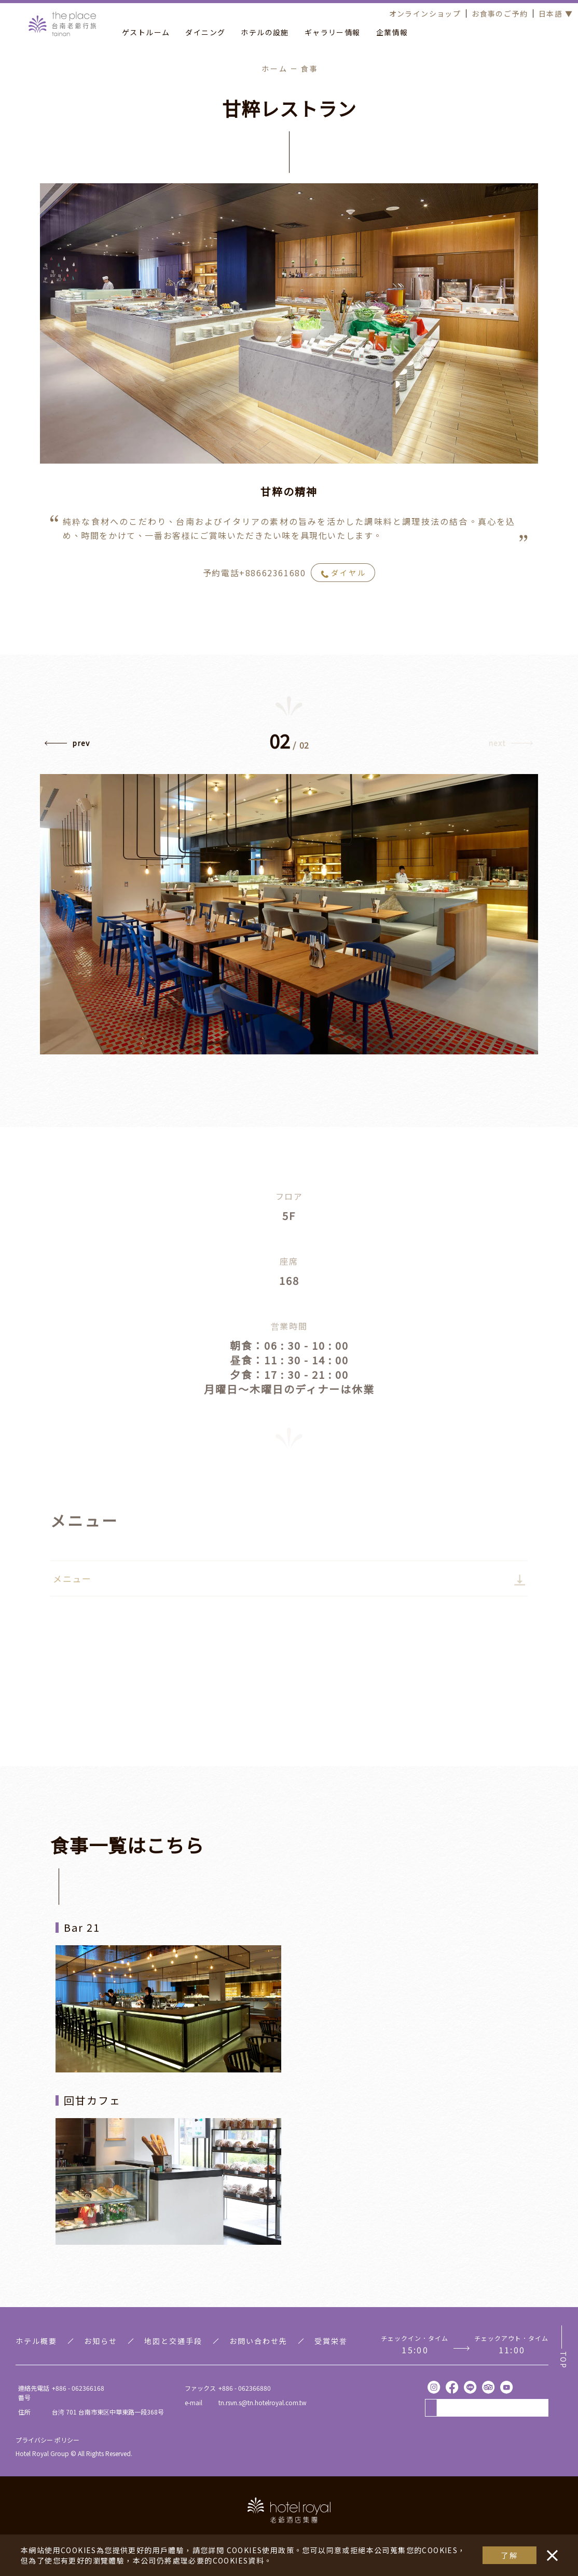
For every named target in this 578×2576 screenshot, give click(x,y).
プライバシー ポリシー (47, 2439)
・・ (550, 2550)
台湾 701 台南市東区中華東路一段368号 (108, 2411)
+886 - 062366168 (78, 2387)
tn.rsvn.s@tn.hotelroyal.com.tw (262, 2402)
